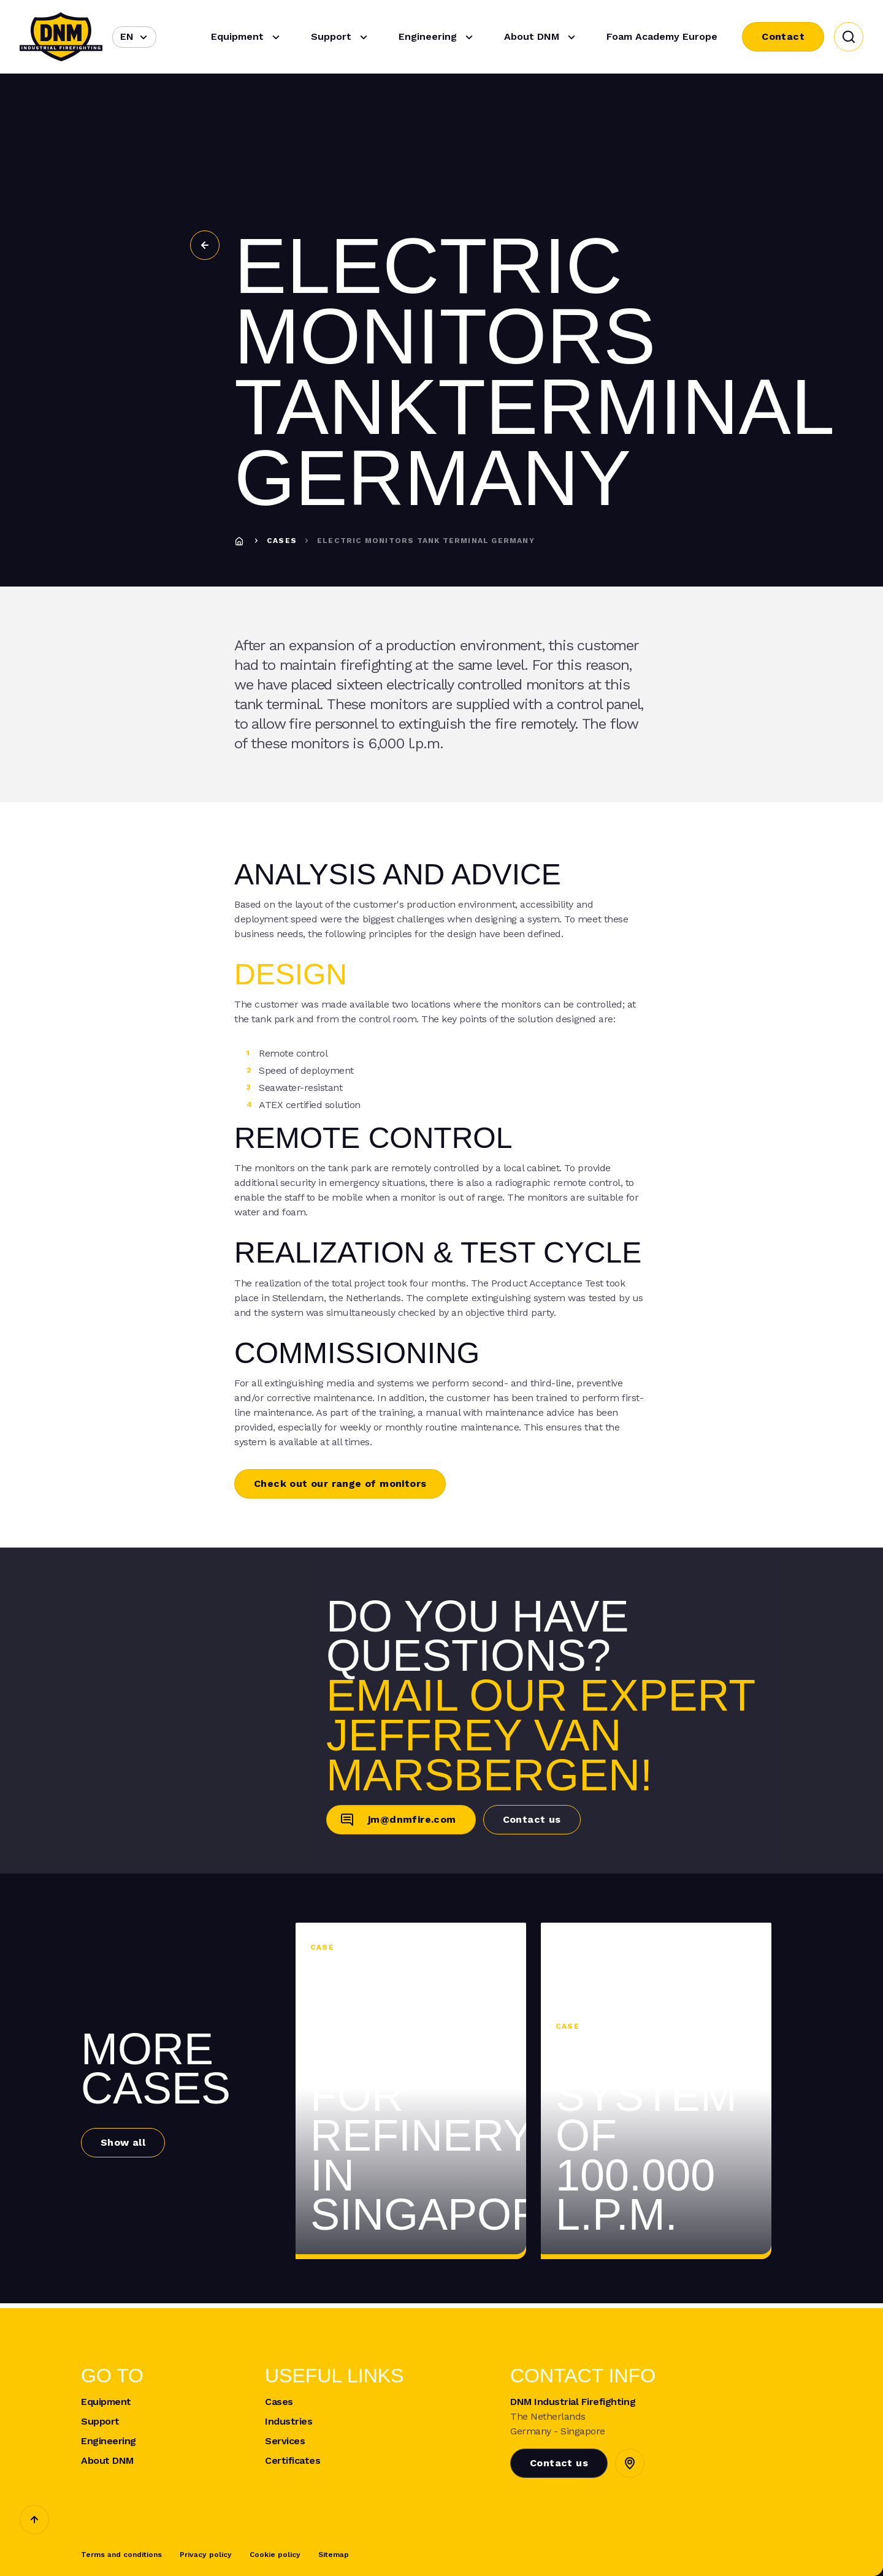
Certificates (292, 2460)
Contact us (532, 1819)
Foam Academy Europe (661, 36)
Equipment (247, 37)
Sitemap (333, 2554)
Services (285, 2441)
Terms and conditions (121, 2554)
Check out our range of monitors (340, 1483)
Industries (288, 2421)
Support (341, 37)
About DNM (541, 37)
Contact (783, 36)
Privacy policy (206, 2554)
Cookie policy (275, 2554)
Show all (123, 2142)
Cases (282, 540)
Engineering (437, 37)
